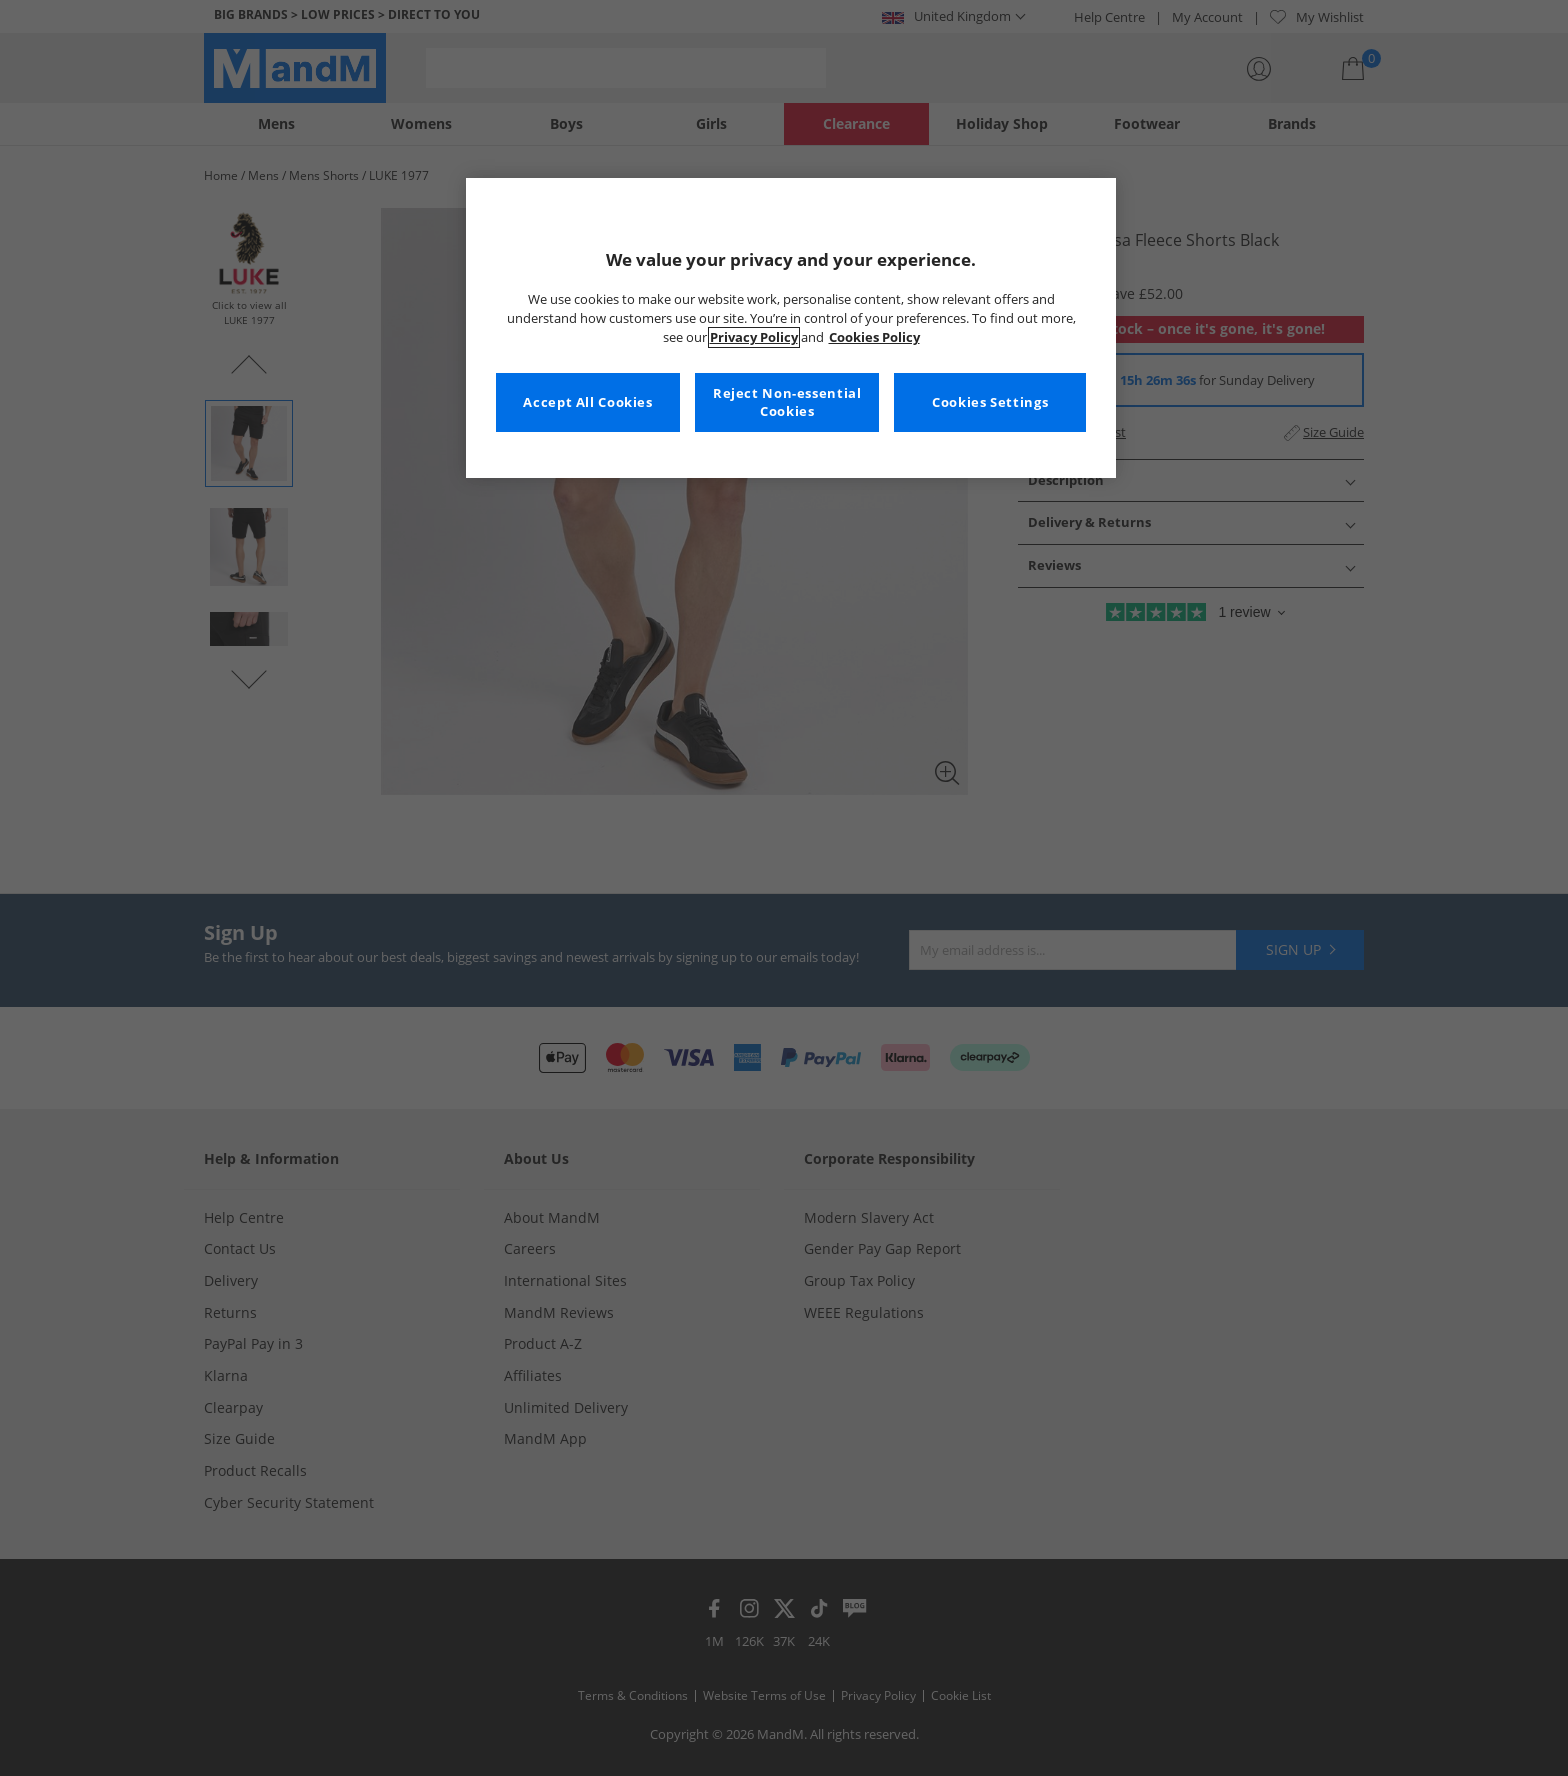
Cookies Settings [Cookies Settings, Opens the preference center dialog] (990, 402)
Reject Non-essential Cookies (787, 402)
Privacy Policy (754, 337)
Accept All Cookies (587, 402)
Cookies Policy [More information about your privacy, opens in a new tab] (874, 337)
